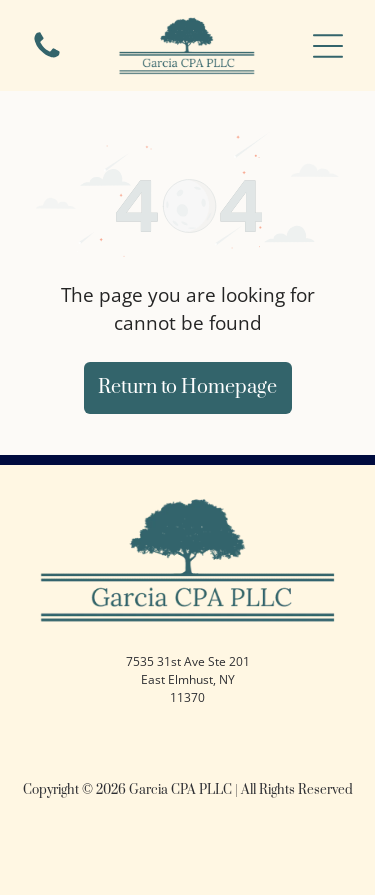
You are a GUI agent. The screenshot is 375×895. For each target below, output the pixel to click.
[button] (328, 46)
